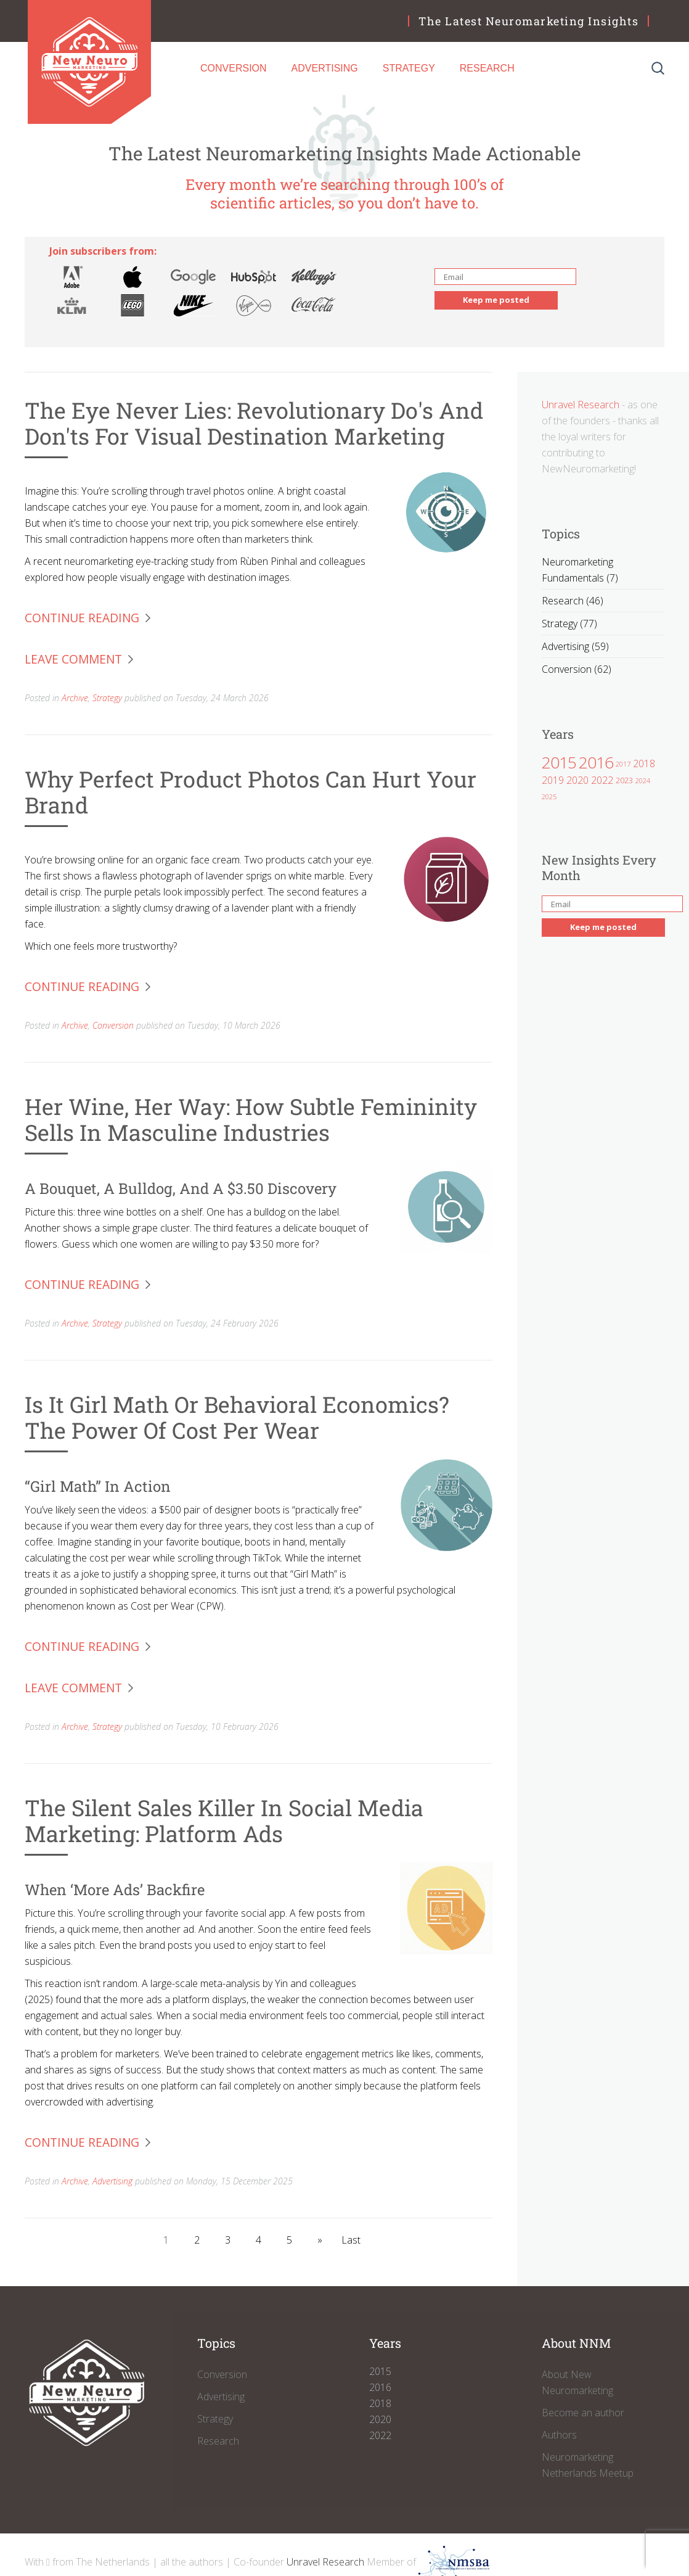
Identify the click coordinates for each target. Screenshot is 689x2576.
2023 (624, 780)
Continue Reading (82, 617)
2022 (602, 780)
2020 (577, 780)
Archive (75, 698)
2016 (596, 762)
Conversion (233, 68)
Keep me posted (496, 299)
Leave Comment (73, 659)
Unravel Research (580, 404)
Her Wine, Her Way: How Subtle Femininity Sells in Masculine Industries (251, 1119)
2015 (559, 762)
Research (487, 68)
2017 (623, 763)
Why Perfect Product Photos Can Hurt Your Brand (250, 792)
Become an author (583, 2412)
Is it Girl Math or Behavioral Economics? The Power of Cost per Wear (237, 1417)
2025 (549, 796)
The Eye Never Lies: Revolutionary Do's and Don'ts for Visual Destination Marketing (254, 423)
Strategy (409, 68)
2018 (644, 763)
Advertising (325, 68)
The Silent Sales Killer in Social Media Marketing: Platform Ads (224, 1820)
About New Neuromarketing (577, 2382)
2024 (642, 780)
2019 (553, 780)
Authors (559, 2435)
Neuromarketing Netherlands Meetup (588, 2465)
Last (351, 2240)
